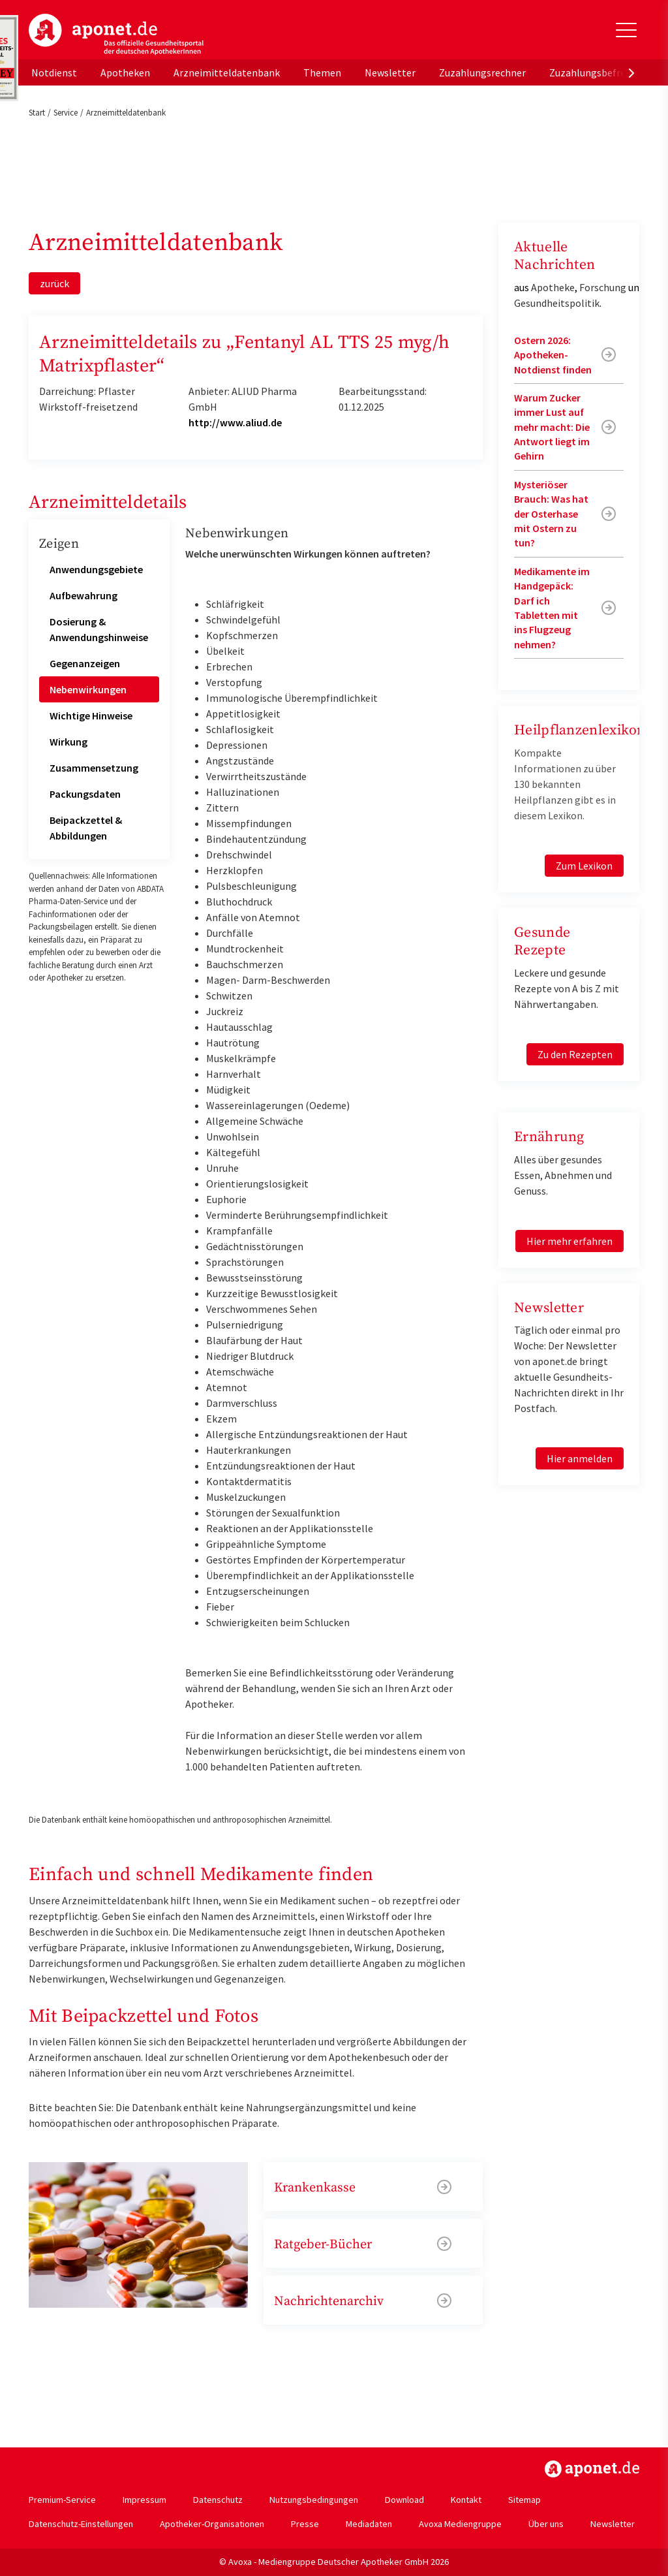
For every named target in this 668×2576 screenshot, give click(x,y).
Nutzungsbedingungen (313, 2499)
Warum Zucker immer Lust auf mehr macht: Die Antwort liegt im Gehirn (552, 427)
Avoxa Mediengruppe (460, 2524)
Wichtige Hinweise (91, 715)
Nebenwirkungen (88, 689)
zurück (54, 283)
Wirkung (68, 741)
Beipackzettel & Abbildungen (86, 827)
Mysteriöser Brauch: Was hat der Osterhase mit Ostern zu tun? (551, 514)
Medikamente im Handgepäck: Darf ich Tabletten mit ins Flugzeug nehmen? (552, 608)
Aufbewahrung (83, 595)
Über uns (546, 2524)
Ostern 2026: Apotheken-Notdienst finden (553, 355)
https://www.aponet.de (592, 2468)
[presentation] (631, 72)
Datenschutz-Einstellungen (81, 2524)
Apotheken (125, 72)
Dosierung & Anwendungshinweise (99, 629)
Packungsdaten (85, 793)
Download (404, 2499)
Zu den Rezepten (575, 1054)
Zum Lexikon (584, 865)
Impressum (144, 2499)
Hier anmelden (580, 1458)
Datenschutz (218, 2499)
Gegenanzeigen (85, 663)
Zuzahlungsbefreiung (597, 72)
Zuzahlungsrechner (482, 72)
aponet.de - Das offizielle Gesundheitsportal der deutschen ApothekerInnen (116, 34)
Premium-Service (62, 2499)
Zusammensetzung (94, 767)
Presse (305, 2524)
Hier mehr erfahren (569, 1241)
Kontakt (466, 2499)
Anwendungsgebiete (96, 569)
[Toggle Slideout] (626, 30)
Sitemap (524, 2499)
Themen (322, 72)
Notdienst (54, 72)
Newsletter (390, 72)
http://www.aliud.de (235, 422)
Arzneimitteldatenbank (227, 72)
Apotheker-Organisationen (212, 2524)
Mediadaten (369, 2524)
